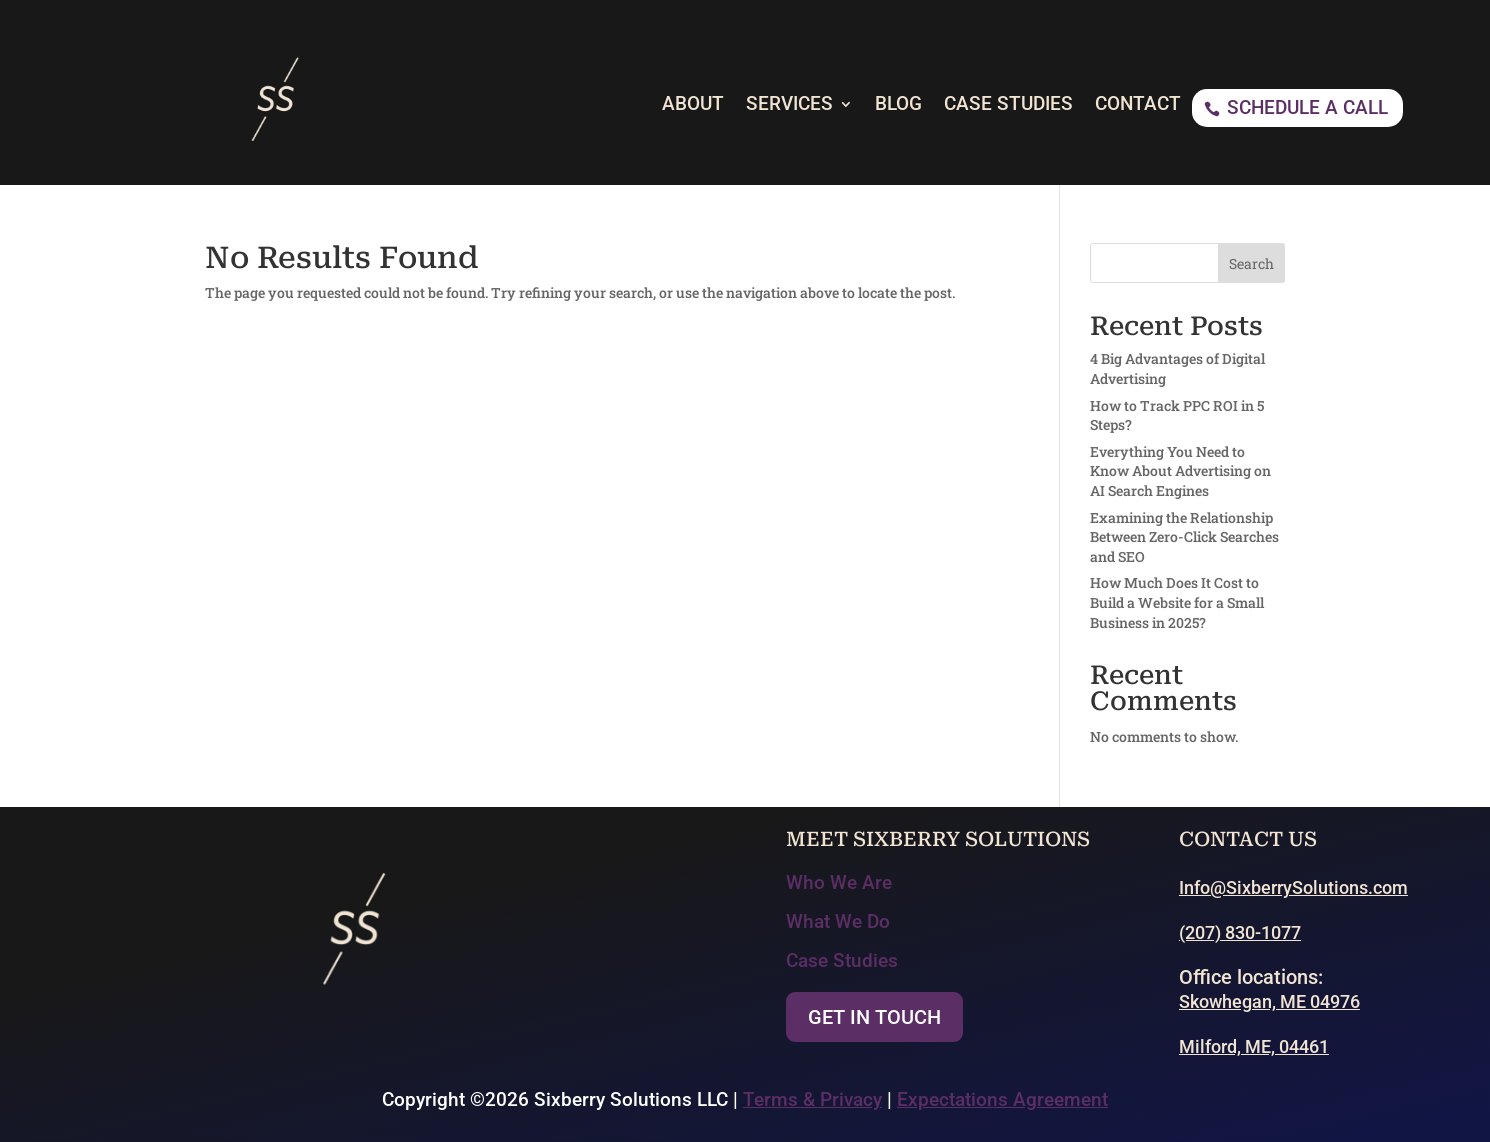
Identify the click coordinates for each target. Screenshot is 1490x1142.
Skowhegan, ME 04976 (1269, 1001)
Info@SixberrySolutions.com (1293, 887)
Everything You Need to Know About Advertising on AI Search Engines (1180, 471)
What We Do (838, 921)
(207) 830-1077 (1240, 932)
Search (1251, 263)
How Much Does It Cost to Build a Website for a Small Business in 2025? (1177, 602)
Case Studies (842, 960)
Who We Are (839, 882)
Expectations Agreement (1002, 1099)
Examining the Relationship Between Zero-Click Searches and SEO (1184, 537)
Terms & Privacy (812, 1099)
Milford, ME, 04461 (1254, 1046)
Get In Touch (874, 1017)
